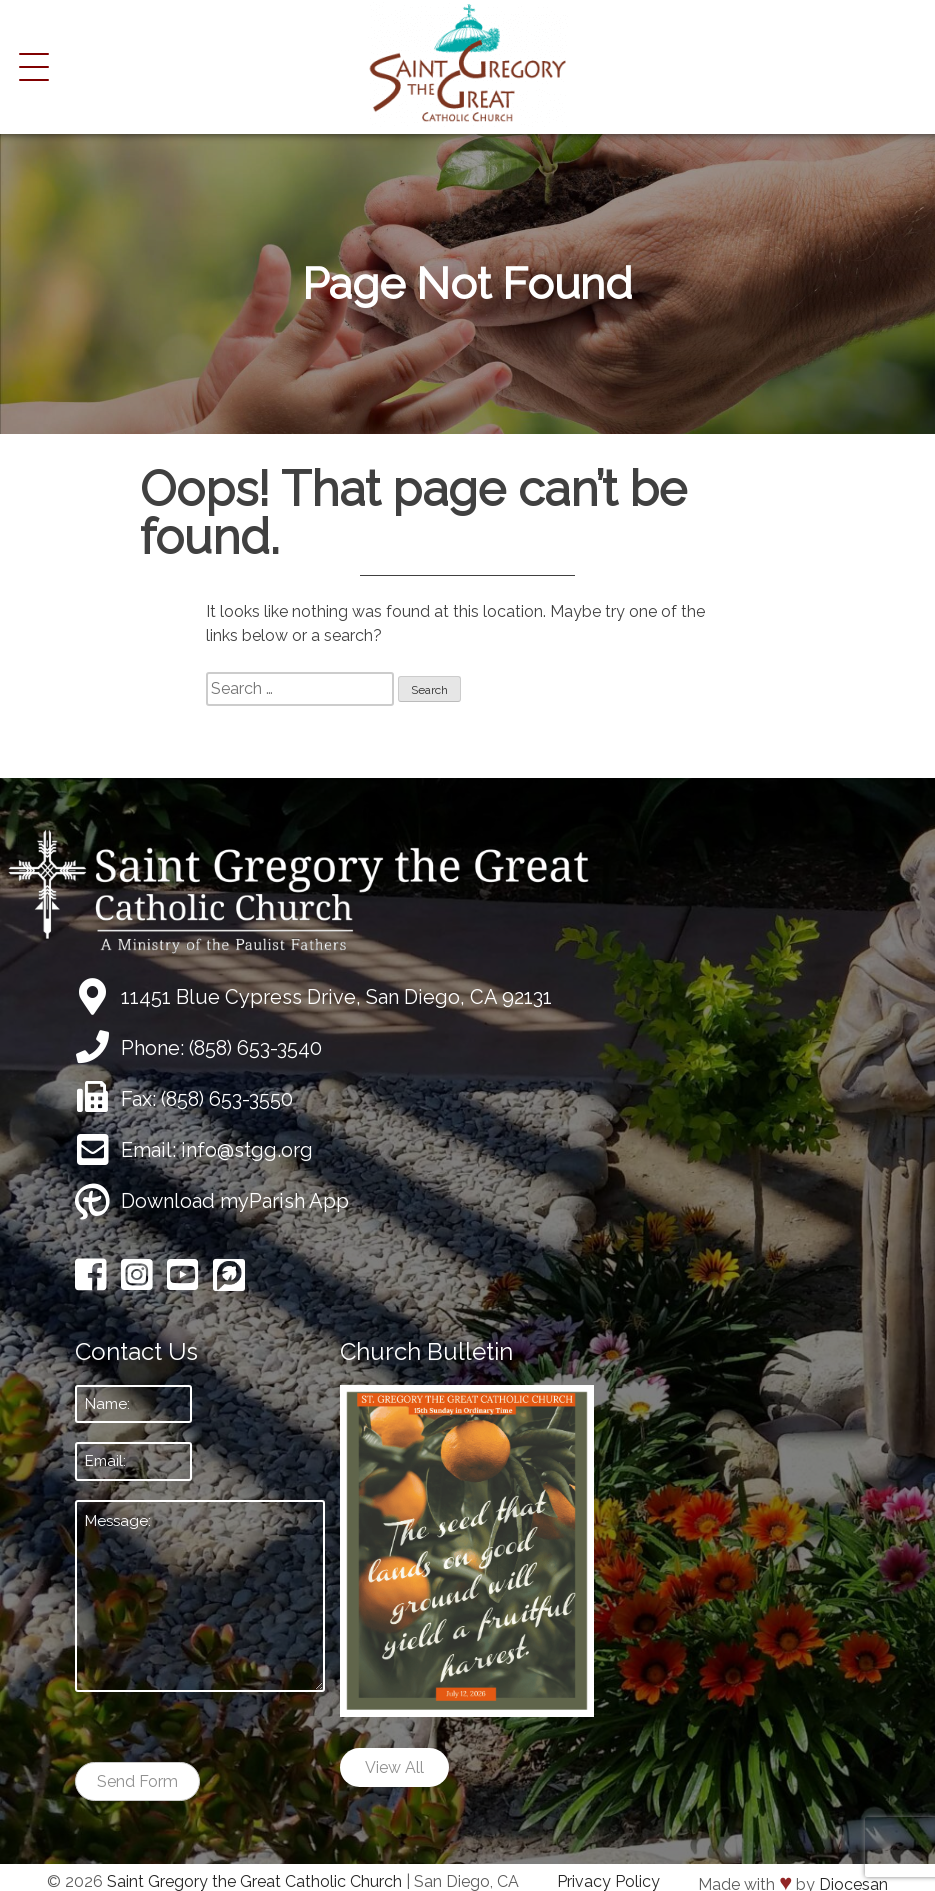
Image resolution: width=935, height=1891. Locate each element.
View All (394, 1767)
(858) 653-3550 (227, 1099)
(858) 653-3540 (255, 1048)
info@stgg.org (247, 1150)
